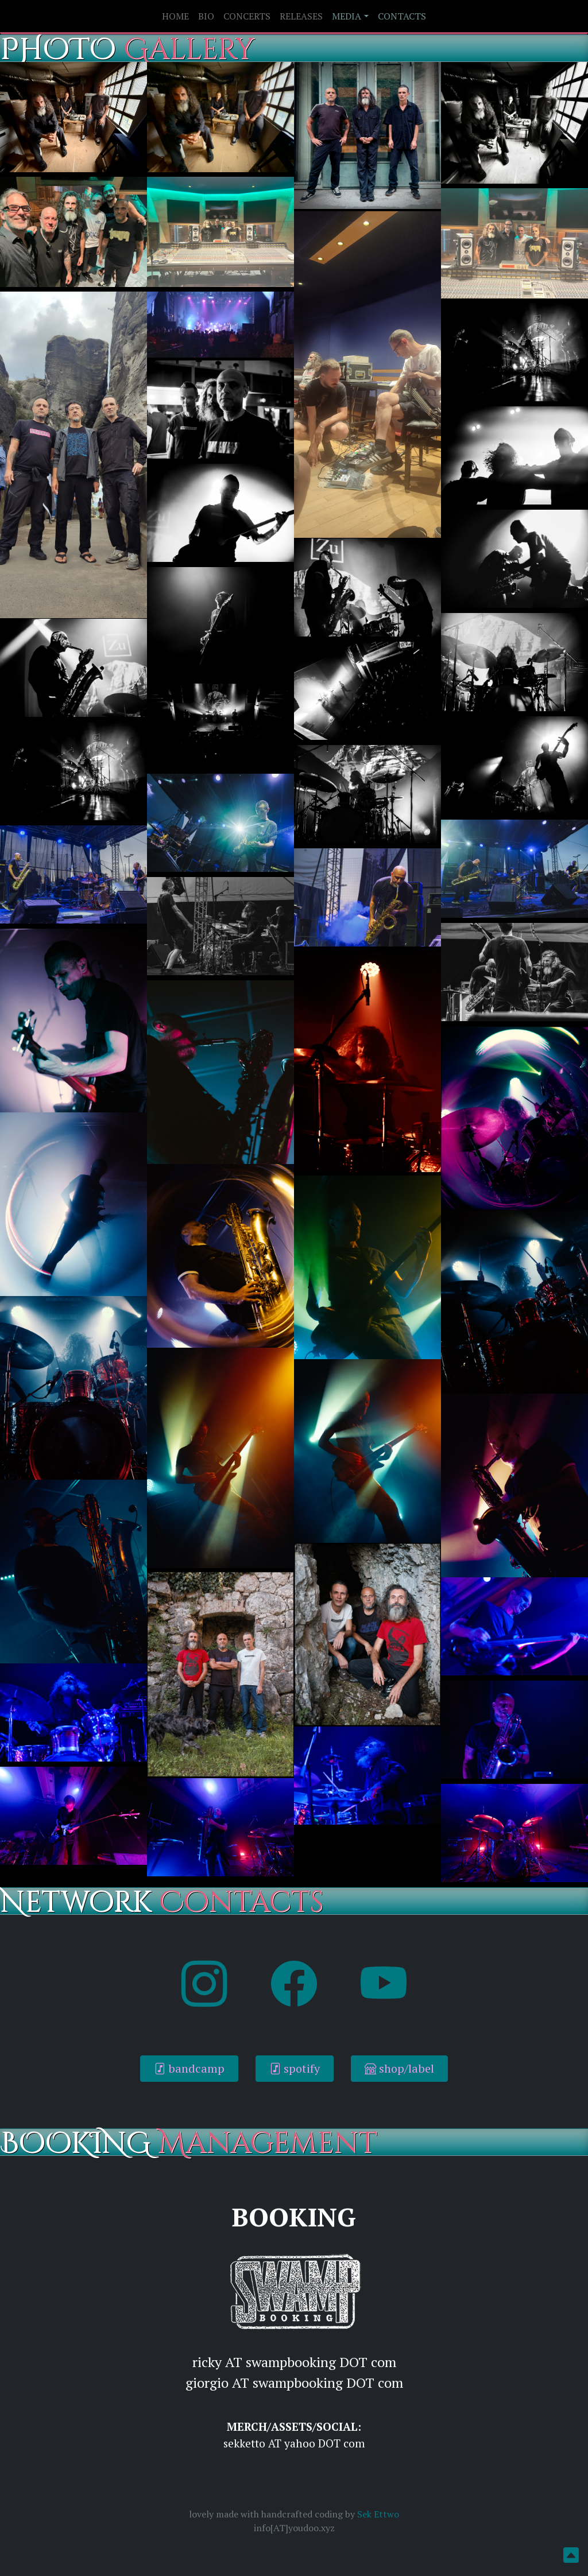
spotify (294, 2068)
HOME (175, 16)
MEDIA (346, 16)
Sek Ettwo (378, 2514)
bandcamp (189, 2068)
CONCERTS (246, 16)
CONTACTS (402, 16)
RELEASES (301, 16)
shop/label (399, 2068)
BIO (206, 16)
